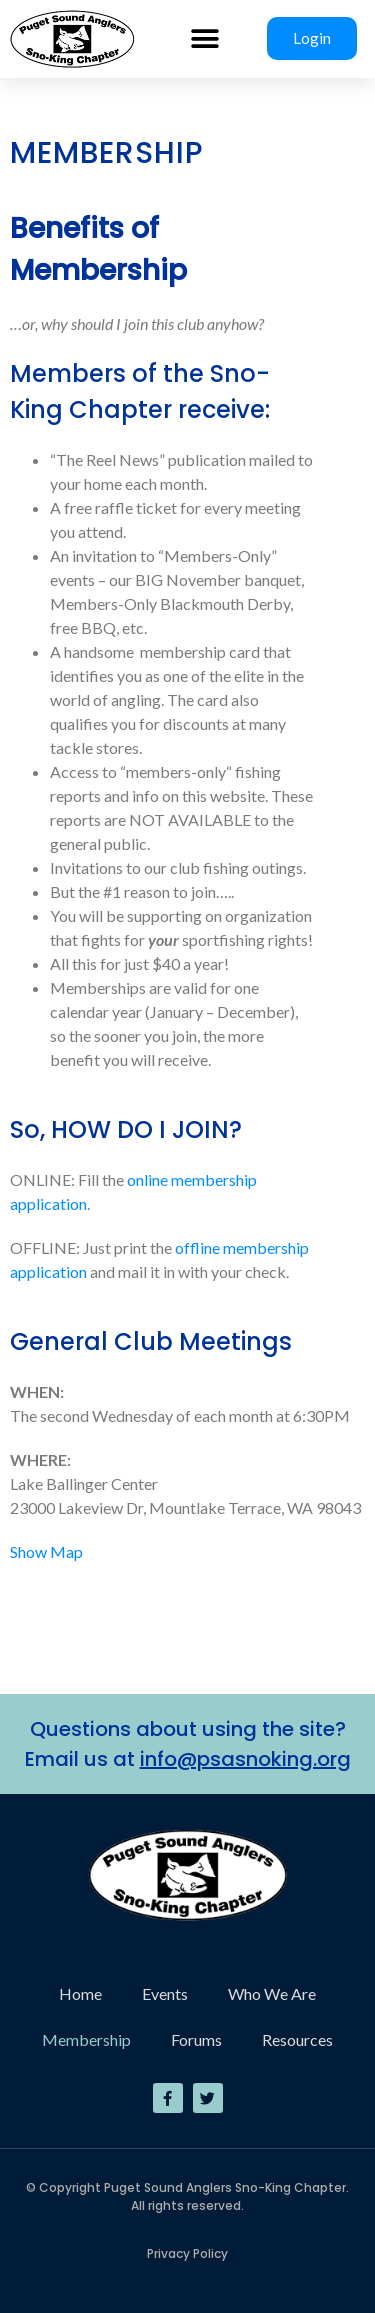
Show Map (46, 1551)
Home (80, 1993)
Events (165, 1993)
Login (312, 38)
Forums (196, 2039)
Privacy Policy (187, 2253)
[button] (205, 38)
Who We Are (272, 1993)
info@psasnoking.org (245, 1759)
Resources (297, 2039)
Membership (86, 2039)
